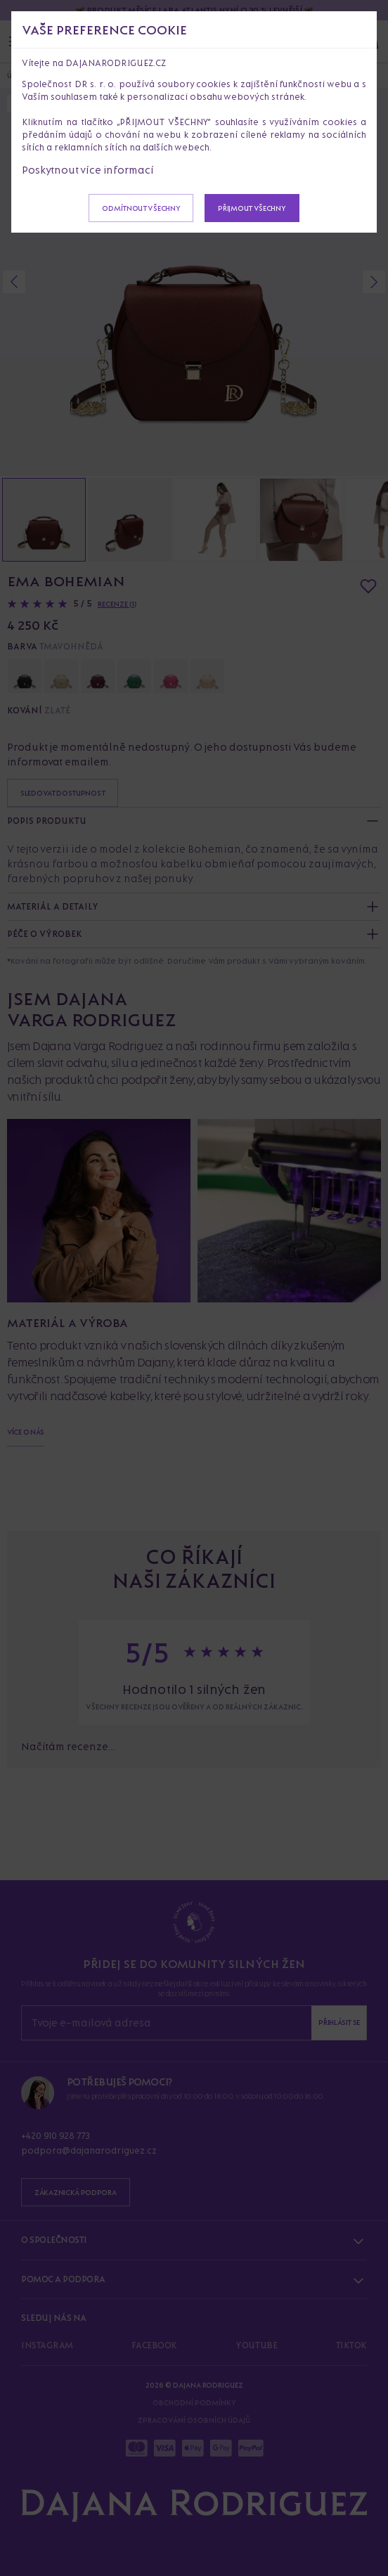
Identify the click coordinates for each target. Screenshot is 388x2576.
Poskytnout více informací (88, 170)
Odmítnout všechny (141, 208)
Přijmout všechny (251, 208)
